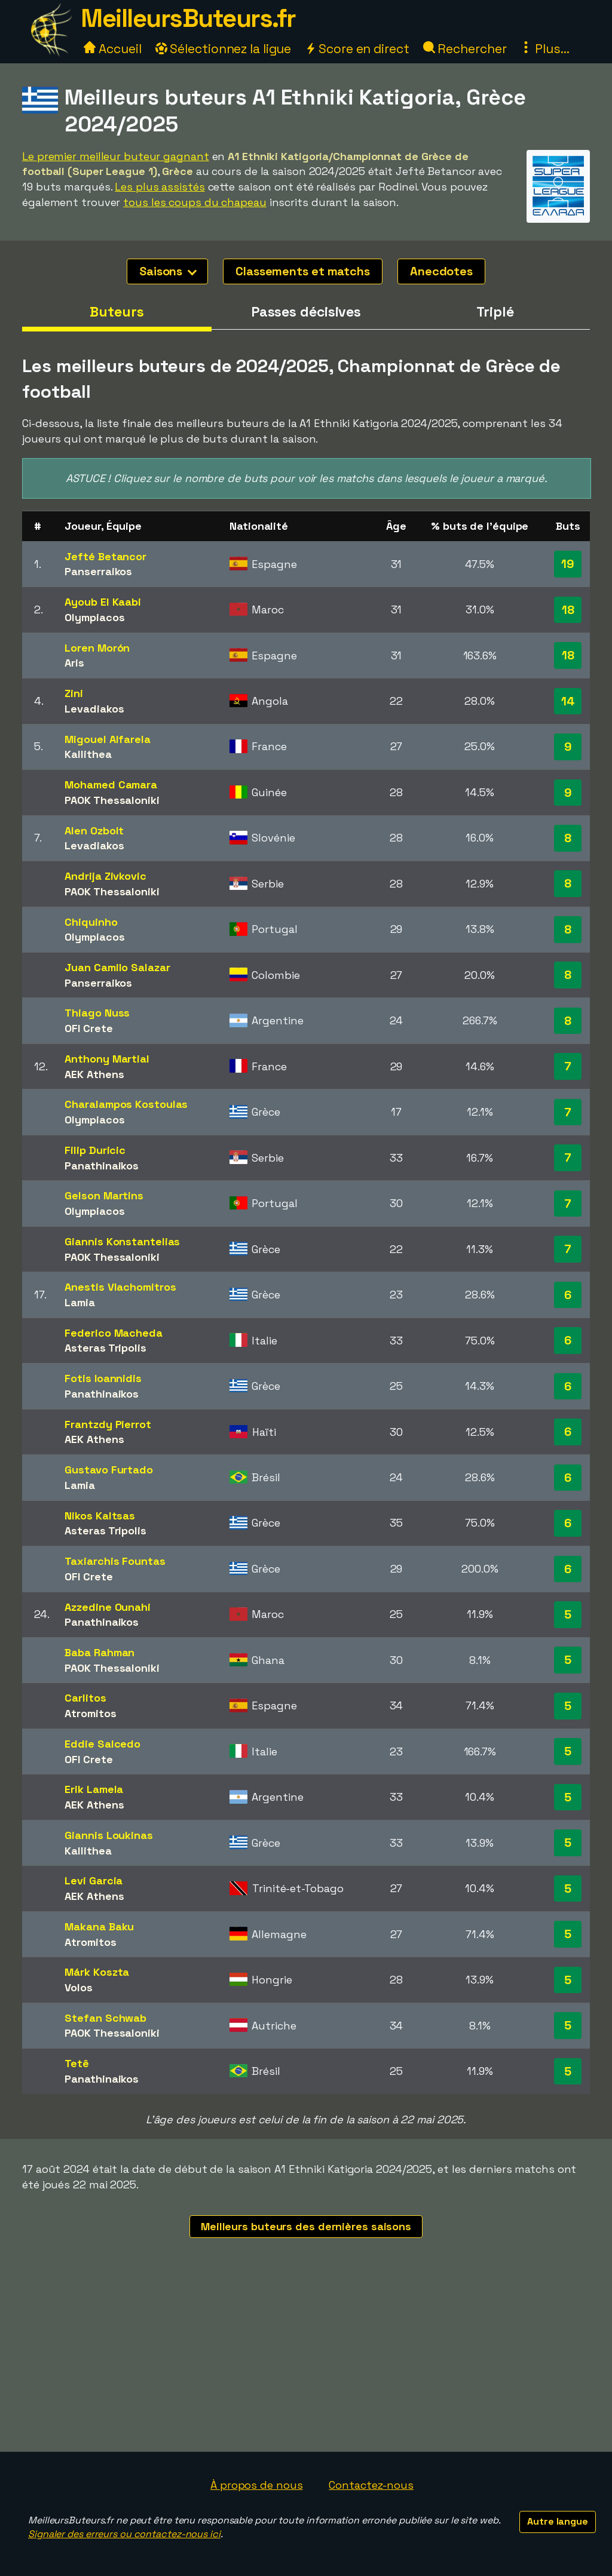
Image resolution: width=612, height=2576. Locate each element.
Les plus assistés (159, 187)
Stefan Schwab (105, 2018)
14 (568, 701)
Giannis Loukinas (108, 1835)
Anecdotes (441, 271)
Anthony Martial (107, 1059)
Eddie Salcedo (102, 1744)
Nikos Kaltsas (100, 1515)
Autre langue (557, 2521)
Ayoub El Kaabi (103, 602)
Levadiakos (94, 709)
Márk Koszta (97, 1972)
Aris (74, 663)
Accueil (112, 49)
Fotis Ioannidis (103, 1378)
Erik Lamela (94, 1789)
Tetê (77, 2063)
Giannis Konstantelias (122, 1241)
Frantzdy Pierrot (108, 1424)
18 (568, 610)
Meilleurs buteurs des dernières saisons (306, 2226)
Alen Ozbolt (94, 830)
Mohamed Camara (111, 784)
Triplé (494, 312)
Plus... (544, 49)
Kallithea (88, 754)
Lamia (80, 1302)
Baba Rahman (99, 1652)
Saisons (168, 271)
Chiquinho (91, 922)
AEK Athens (94, 1074)
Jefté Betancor (105, 556)
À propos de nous (256, 2485)
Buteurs (116, 312)
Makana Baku (99, 1926)
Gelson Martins (104, 1195)
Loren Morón (97, 648)
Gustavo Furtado (109, 1469)
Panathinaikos (102, 1165)
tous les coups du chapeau (195, 202)
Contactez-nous (371, 2485)
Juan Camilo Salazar (117, 967)
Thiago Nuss (97, 1013)
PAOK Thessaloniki (112, 800)
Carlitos (85, 1698)
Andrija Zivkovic (105, 876)
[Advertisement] (306, 2362)
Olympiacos (94, 617)
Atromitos (90, 1713)
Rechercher (465, 49)
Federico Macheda (113, 1333)
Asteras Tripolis (105, 1348)
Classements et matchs (302, 271)
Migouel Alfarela (107, 739)
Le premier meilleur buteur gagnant (115, 156)
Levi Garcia (94, 1880)
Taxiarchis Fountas (115, 1561)
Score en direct (357, 49)
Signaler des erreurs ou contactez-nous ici (124, 2534)
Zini (74, 693)
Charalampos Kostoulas (126, 1104)
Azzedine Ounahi (108, 1607)
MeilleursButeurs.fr (188, 18)
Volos (79, 1987)
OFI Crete (88, 1028)
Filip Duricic (95, 1150)
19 (567, 564)
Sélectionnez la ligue (223, 49)
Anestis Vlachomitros (120, 1287)
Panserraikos (98, 571)
